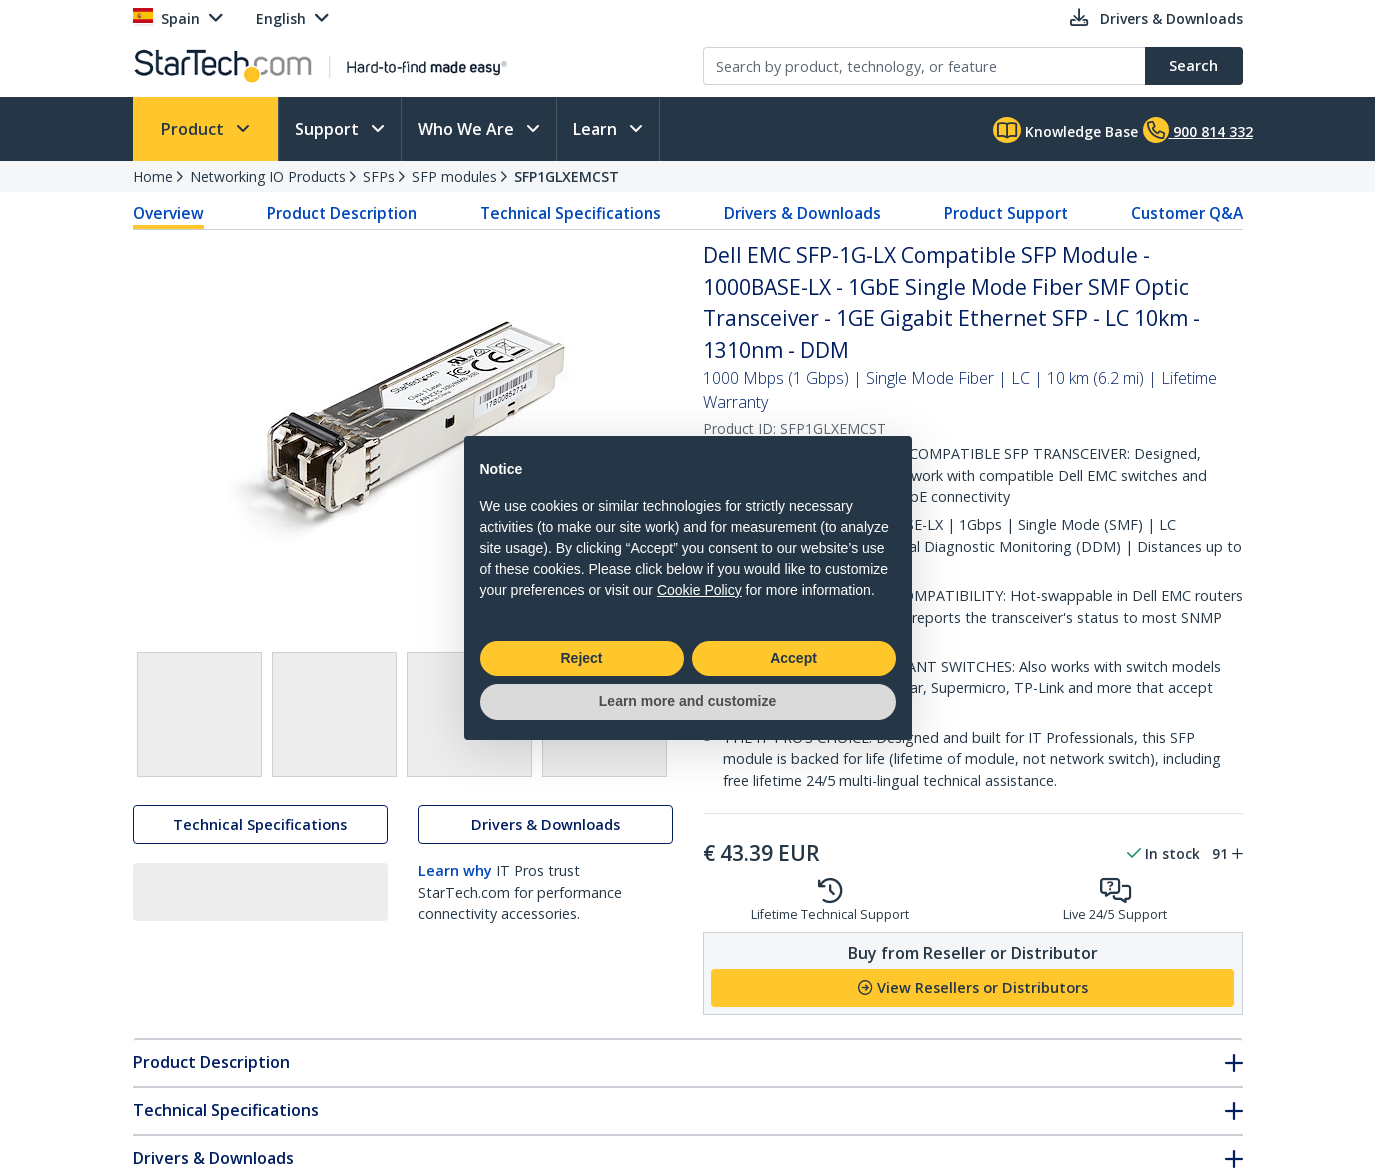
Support (329, 129)
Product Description (342, 213)
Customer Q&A (1187, 213)
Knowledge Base (1065, 130)
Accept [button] (793, 658)
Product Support (1006, 213)
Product (194, 129)
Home (153, 176)
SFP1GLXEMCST (566, 176)
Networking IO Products (268, 176)
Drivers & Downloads (802, 213)
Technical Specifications (570, 213)
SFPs (379, 176)
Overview (168, 213)
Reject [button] (581, 658)
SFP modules (454, 176)
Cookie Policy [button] (699, 590)
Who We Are (468, 129)
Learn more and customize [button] (687, 701)
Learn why (455, 873)
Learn (597, 129)
